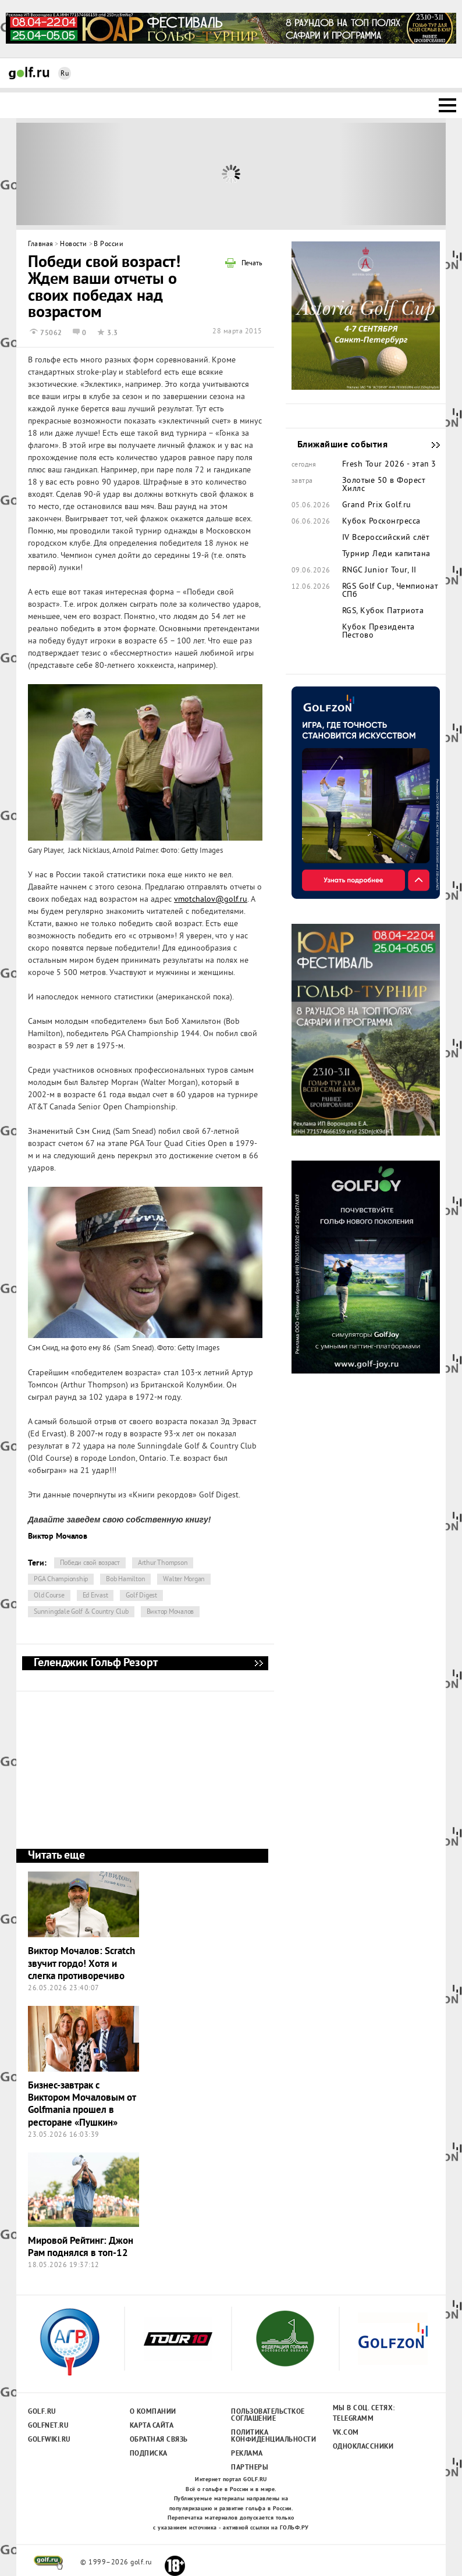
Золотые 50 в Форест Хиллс (384, 485)
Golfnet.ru (48, 2425)
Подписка (149, 2453)
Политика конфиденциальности (267, 2436)
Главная (41, 244)
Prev (70, 174)
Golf (29, 73)
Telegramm (353, 2418)
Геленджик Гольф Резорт (258, 1663)
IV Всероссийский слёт (386, 538)
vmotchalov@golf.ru (210, 900)
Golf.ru (42, 2411)
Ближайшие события (430, 445)
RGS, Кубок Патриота (383, 611)
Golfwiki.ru (49, 2439)
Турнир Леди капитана (386, 554)
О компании (153, 2411)
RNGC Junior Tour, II (379, 571)
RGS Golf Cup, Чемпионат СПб (390, 591)
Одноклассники (363, 2446)
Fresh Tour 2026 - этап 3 (389, 465)
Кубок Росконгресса (381, 522)
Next (392, 174)
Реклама (247, 2453)
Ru (65, 74)
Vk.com (346, 2432)
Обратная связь (159, 2439)
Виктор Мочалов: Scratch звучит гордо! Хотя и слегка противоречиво (81, 1964)
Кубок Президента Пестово (378, 632)
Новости (73, 244)
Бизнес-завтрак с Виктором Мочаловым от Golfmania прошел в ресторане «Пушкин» (82, 2104)
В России (108, 244)
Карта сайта (152, 2425)
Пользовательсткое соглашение (267, 2415)
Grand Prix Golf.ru (376, 505)
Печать (251, 264)
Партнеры (249, 2467)
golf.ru (48, 2563)
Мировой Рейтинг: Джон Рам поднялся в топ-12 (80, 2247)
